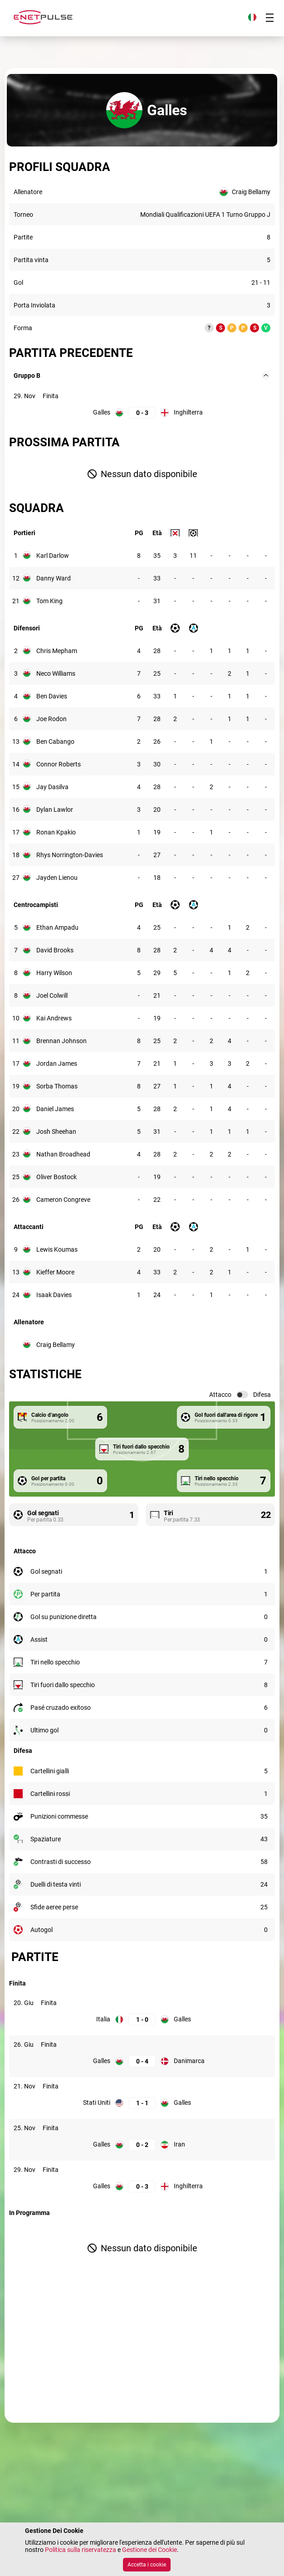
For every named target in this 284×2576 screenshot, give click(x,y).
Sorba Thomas (57, 1086)
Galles (101, 412)
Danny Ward (53, 578)
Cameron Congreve (63, 1199)
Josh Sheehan (56, 1131)
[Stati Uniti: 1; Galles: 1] (142, 2103)
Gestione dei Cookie (149, 2549)
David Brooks (54, 950)
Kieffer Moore (55, 1272)
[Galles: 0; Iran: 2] (142, 2144)
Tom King (49, 601)
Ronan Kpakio (56, 832)
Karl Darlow (52, 555)
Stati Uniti (96, 2102)
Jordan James (56, 1063)
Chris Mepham (56, 650)
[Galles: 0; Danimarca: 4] (142, 2061)
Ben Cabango (55, 741)
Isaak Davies (54, 1294)
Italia (103, 2019)
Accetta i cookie (146, 2564)
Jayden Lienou (57, 877)
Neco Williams (55, 673)
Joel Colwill (52, 995)
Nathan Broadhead (63, 1154)
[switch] (242, 1394)
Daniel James (55, 1108)
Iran (179, 2144)
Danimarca (189, 2060)
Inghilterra (188, 412)
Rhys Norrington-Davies (69, 855)
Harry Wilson (54, 972)
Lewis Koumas (57, 1249)
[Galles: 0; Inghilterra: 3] (142, 412)
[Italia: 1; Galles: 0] (142, 2019)
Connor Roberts (58, 764)
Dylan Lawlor (54, 809)
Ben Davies (51, 696)
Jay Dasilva (52, 786)
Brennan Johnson (61, 1040)
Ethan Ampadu (57, 927)
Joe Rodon (51, 718)
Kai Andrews (54, 1018)
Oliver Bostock (56, 1177)
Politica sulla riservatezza (80, 2549)
